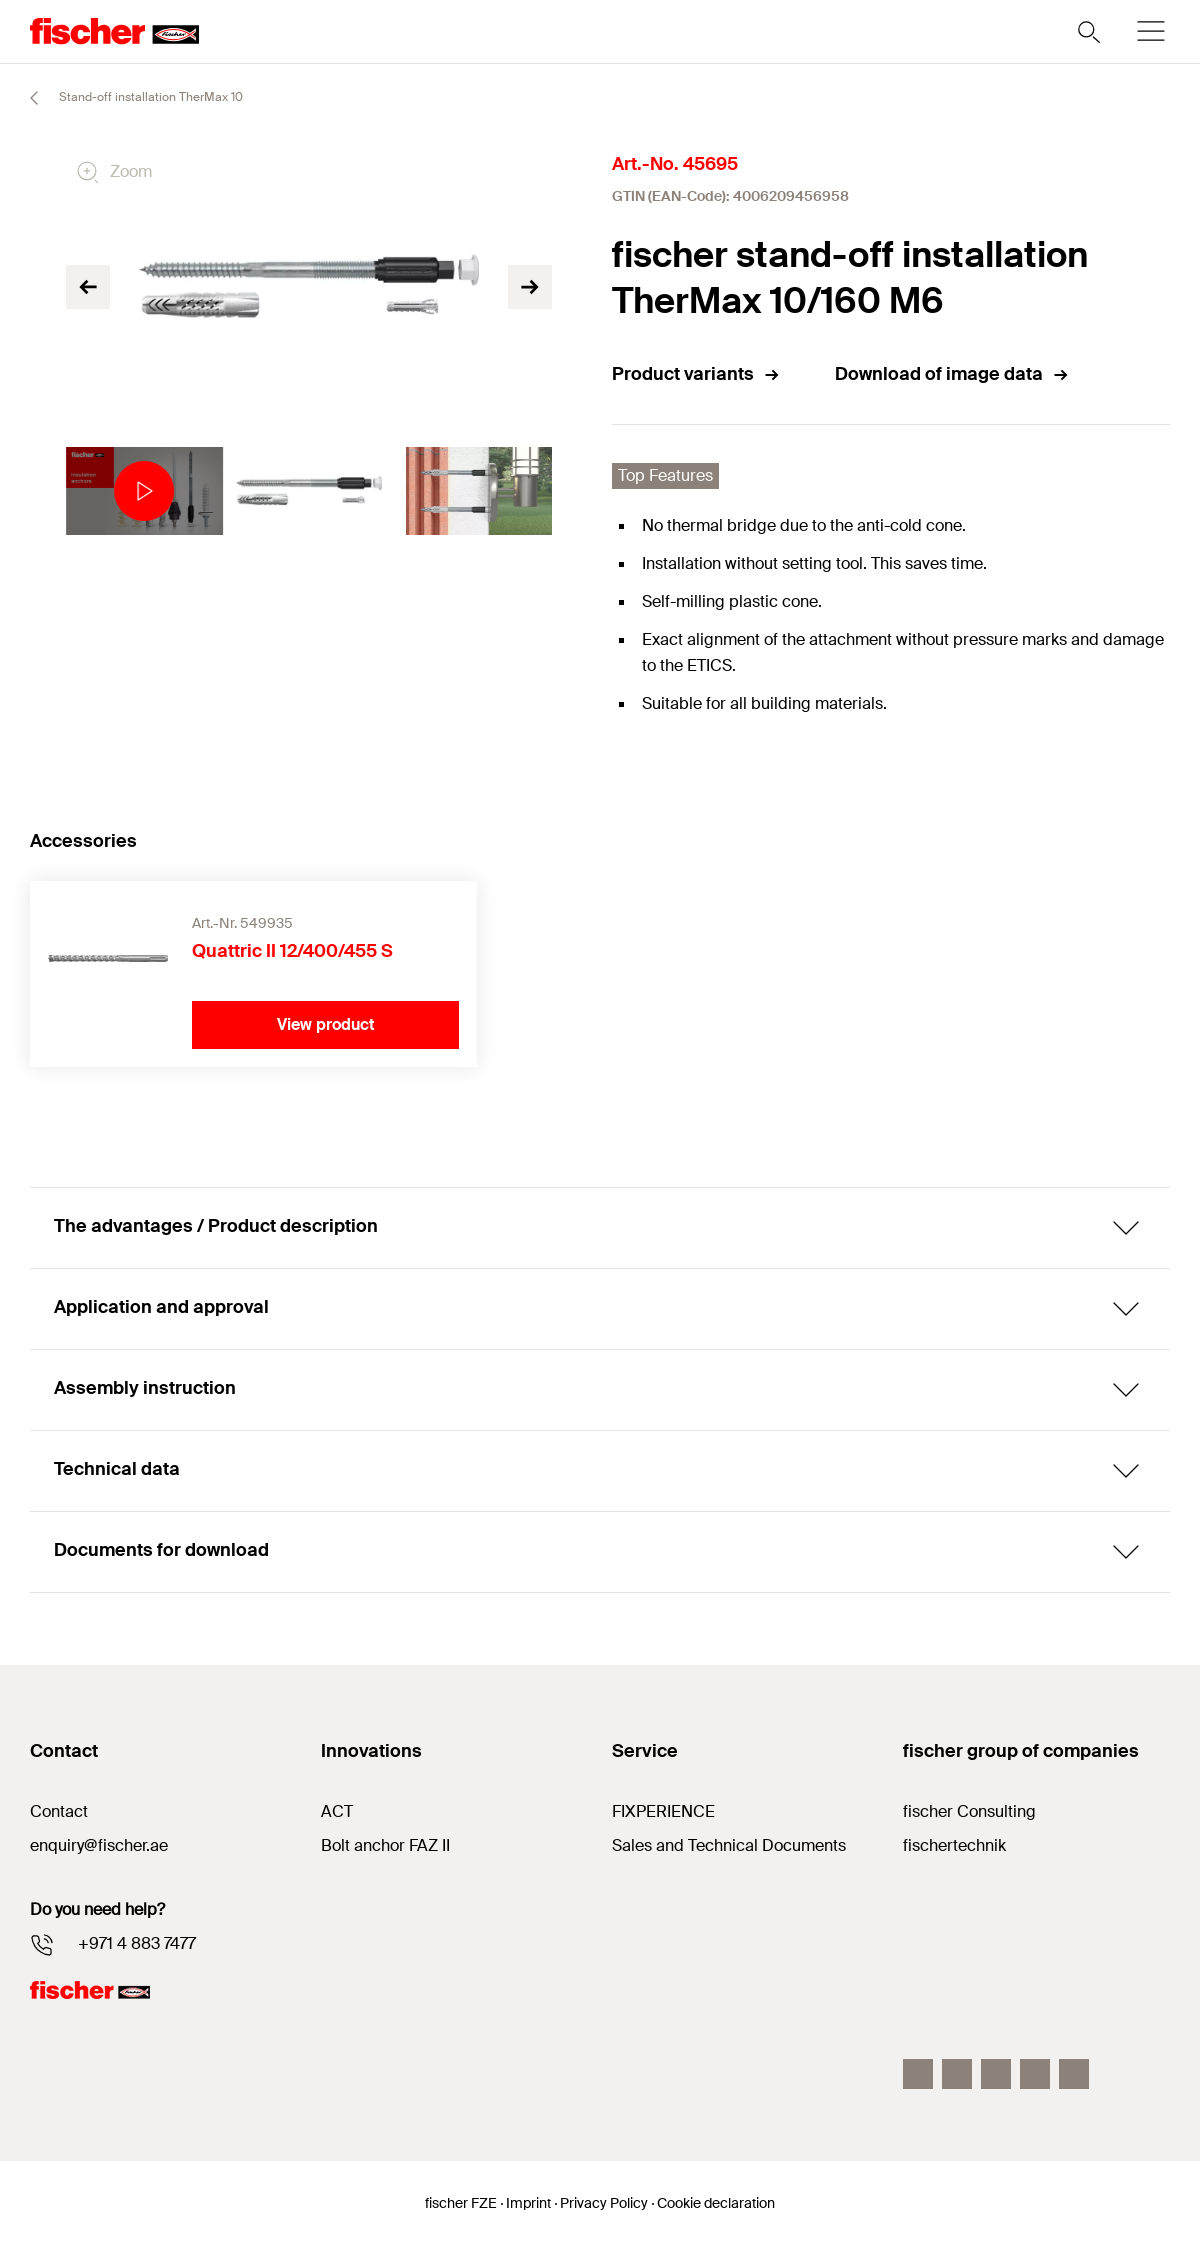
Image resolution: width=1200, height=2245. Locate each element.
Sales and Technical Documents (729, 1845)
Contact (59, 1811)
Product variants (696, 374)
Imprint (528, 2203)
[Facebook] (918, 2074)
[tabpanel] (139, 491)
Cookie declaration (716, 2203)
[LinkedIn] (996, 2074)
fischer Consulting (969, 1811)
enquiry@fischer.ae (99, 1845)
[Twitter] (1035, 2074)
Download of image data (952, 374)
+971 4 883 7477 (137, 1943)
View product (326, 1024)
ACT (337, 1811)
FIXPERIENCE (663, 1811)
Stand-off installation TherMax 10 (127, 98)
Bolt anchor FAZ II (385, 1845)
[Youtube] (1074, 2074)
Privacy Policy (604, 2203)
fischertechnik (954, 1845)
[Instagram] (957, 2074)
